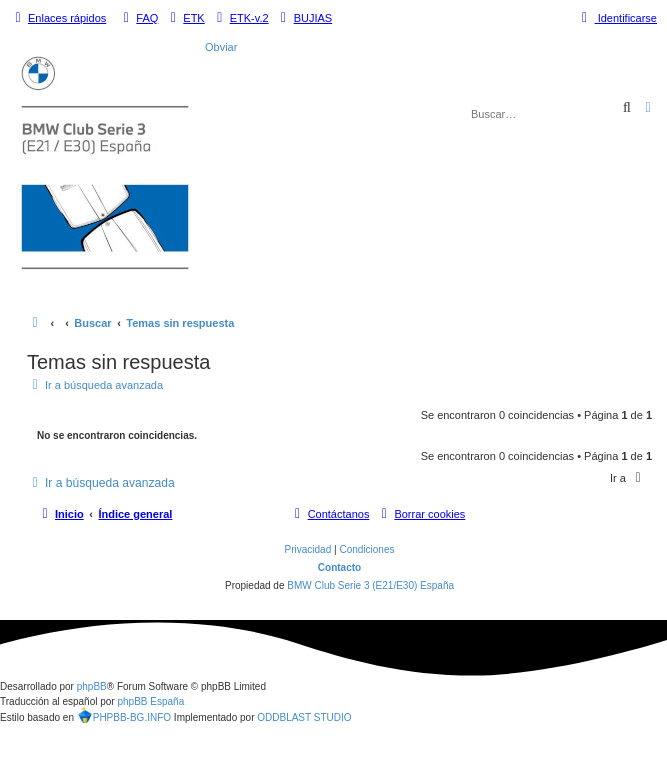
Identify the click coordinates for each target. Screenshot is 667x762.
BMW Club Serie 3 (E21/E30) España (370, 585)
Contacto (339, 567)
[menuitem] (138, 18)
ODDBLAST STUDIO (304, 717)
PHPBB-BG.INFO (124, 717)
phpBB (92, 686)
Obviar (221, 47)
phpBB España (150, 701)
